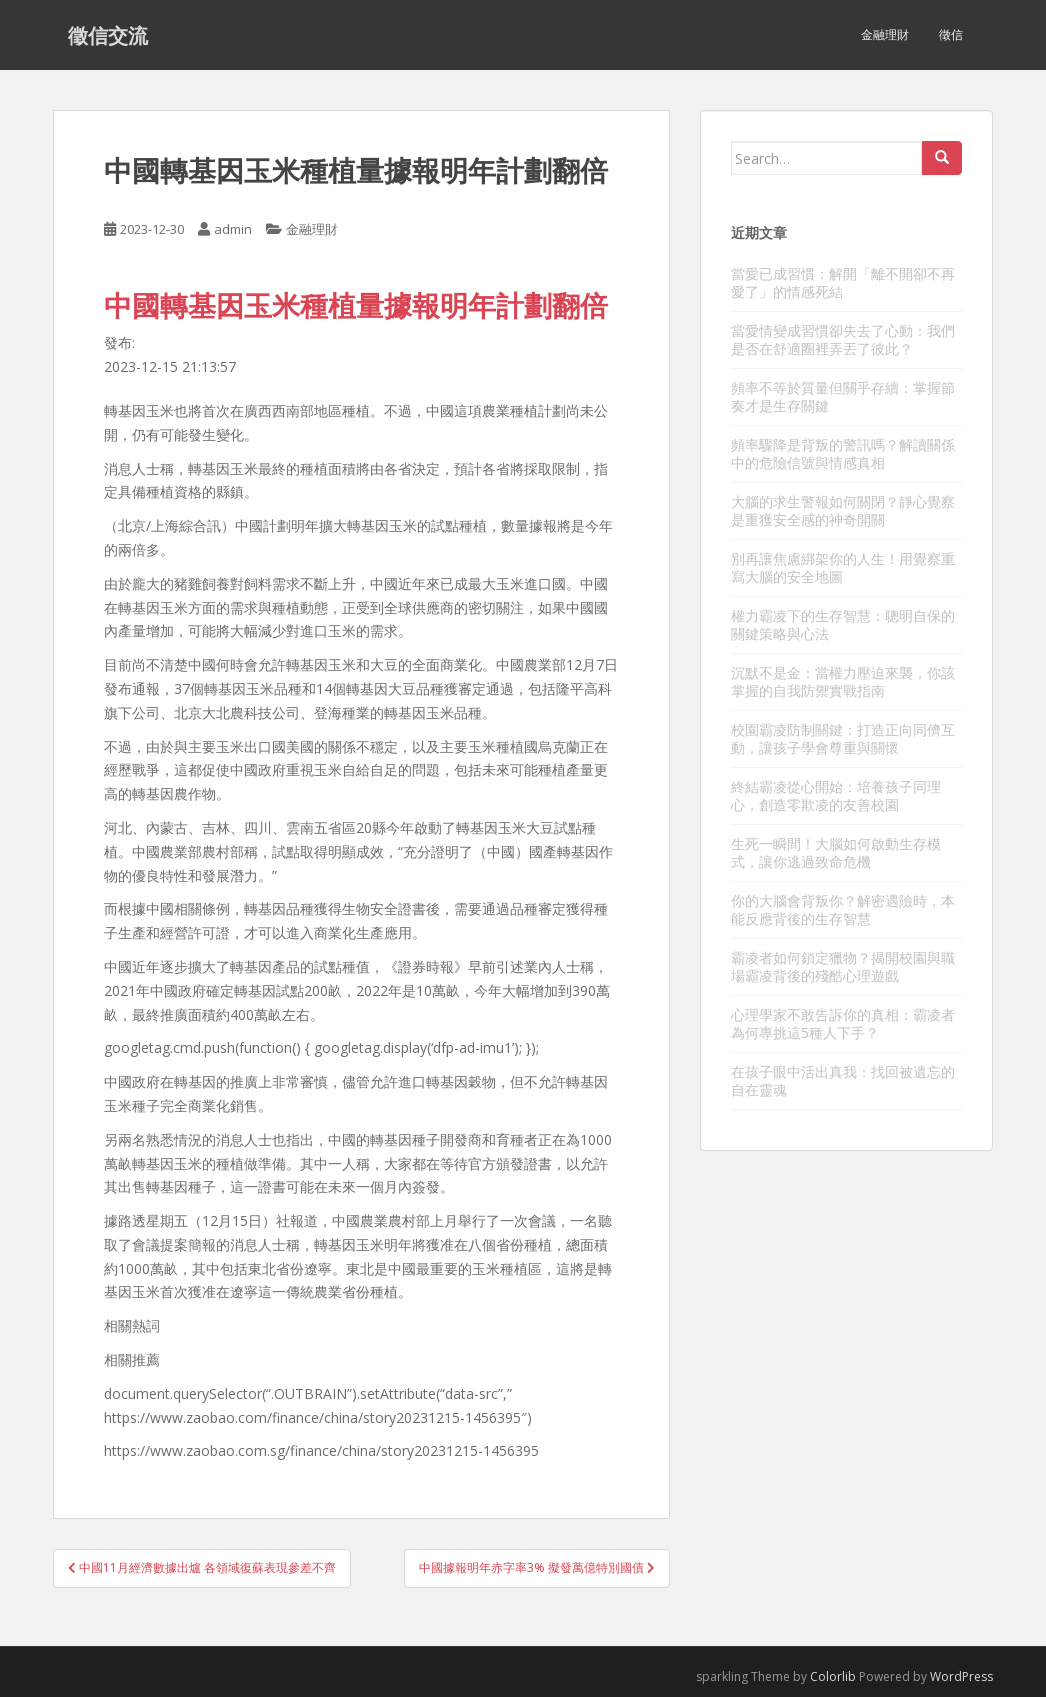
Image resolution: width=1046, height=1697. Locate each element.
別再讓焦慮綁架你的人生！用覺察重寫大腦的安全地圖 (843, 567)
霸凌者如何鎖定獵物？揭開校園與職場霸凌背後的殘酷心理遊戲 (843, 966)
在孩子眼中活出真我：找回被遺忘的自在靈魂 (843, 1080)
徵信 (951, 34)
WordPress (961, 1676)
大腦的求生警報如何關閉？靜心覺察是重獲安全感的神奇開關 (843, 510)
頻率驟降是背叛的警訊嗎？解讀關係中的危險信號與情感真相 (843, 453)
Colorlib (833, 1676)
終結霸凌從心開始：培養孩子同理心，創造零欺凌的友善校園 (836, 795)
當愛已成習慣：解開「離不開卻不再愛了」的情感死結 (843, 282)
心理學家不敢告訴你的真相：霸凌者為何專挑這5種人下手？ (843, 1023)
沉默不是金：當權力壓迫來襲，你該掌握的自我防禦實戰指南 (843, 681)
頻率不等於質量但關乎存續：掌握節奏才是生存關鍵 (843, 396)
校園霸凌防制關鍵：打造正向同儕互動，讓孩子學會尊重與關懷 (843, 738)
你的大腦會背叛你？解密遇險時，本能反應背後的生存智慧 (843, 909)
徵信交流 (108, 35)
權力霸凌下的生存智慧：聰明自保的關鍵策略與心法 (843, 624)
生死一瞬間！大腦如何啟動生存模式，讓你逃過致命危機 (836, 852)
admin (233, 229)
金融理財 (885, 34)
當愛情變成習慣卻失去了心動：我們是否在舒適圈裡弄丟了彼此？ (843, 339)
